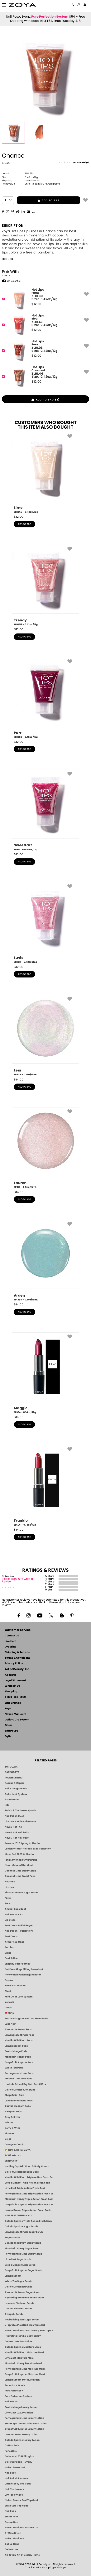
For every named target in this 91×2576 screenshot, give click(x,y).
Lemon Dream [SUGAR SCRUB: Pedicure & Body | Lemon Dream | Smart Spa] (13, 2276)
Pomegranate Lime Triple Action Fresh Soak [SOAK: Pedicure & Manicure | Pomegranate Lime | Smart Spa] (29, 2194)
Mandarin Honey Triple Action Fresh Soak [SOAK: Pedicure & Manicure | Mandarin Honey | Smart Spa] (29, 2199)
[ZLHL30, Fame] (44, 299)
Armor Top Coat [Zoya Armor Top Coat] (14, 1942)
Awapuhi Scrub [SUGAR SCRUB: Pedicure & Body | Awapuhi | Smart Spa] (14, 2314)
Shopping (11, 1691)
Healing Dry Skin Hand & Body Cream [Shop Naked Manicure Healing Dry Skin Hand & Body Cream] (27, 2166)
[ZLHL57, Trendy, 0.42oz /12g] (45, 585)
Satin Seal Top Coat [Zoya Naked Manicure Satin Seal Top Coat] (16, 2506)
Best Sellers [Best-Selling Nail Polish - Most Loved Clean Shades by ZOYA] (11, 1958)
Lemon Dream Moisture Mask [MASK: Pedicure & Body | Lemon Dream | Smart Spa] (22, 2380)
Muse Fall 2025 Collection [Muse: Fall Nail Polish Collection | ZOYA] (20, 1854)
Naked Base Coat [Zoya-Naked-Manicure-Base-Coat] (15, 2467)
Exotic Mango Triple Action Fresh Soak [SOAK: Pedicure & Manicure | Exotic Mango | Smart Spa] (27, 2183)
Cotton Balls (12, 2445)
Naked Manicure (15, 1714)
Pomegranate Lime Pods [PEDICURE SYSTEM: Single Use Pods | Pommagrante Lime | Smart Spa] (19, 2073)
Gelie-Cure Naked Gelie (18, 2287)
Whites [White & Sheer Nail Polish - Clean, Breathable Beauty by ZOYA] (9, 2122)
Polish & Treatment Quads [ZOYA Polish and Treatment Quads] (20, 1810)
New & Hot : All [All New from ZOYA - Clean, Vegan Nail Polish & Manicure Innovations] (13, 1827)
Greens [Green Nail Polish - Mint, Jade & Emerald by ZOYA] (9, 1980)
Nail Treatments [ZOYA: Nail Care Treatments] (14, 2489)
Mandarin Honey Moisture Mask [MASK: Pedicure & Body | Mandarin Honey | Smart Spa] (24, 2363)
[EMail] (28, 211)
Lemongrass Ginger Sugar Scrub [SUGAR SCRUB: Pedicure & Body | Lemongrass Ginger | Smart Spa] (24, 2232)
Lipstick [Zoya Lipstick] (9, 1887)
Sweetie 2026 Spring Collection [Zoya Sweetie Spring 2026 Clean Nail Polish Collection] (23, 1843)
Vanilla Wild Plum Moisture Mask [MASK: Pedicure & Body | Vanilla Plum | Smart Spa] (24, 2352)
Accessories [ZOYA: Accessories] (12, 1799)
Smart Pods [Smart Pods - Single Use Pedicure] (11, 2517)
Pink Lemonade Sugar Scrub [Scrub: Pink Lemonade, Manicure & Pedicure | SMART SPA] (21, 1892)
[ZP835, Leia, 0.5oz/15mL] (45, 1035)
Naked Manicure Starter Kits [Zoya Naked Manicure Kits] (21, 2527)
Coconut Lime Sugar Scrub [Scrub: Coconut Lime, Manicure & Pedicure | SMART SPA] (20, 1871)
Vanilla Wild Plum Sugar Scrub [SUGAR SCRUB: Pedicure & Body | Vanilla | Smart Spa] (23, 2243)
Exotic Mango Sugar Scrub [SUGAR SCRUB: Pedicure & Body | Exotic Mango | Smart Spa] (20, 2265)
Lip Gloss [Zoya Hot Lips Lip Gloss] (10, 1920)
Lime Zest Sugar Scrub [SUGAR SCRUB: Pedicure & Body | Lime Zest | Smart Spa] (18, 2259)
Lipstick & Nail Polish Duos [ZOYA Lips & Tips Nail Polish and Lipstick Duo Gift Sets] (20, 1821)
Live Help (10, 1641)
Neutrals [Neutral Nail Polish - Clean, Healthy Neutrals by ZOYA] (10, 1882)
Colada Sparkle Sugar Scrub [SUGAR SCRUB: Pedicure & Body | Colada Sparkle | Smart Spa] (21, 2226)
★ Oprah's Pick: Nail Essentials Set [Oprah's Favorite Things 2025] (25, 2325)
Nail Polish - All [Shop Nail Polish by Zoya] (14, 1914)
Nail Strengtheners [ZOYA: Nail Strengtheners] (16, 1788)
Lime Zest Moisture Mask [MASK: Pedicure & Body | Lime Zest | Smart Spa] (19, 2358)
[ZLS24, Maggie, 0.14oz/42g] (45, 1373)
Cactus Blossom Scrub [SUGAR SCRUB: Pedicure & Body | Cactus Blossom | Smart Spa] (18, 2308)
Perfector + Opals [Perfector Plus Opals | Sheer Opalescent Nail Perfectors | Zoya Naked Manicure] (15, 2385)
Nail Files (10, 2473)
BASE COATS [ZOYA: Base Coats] (12, 1772)
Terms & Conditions (17, 1658)
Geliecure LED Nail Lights (19, 2456)
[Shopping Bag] (84, 5)
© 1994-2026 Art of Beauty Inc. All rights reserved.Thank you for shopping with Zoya (45, 2566)
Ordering (11, 1647)
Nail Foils (10, 2511)
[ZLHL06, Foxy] (44, 351)
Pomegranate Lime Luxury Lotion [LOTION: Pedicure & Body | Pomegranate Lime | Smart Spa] (24, 2418)
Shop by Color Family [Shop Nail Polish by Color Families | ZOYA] (18, 1964)
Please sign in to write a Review (17, 1580)
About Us (10, 1675)
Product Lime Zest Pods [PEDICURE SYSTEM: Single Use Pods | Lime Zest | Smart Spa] (18, 2078)
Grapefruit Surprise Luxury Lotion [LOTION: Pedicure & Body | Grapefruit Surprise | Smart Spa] (24, 2429)
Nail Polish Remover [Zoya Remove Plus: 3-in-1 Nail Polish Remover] (17, 2478)
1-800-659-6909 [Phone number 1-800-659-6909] (15, 1697)
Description (12, 225)
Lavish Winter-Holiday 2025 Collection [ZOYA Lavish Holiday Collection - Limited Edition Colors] (28, 1849)
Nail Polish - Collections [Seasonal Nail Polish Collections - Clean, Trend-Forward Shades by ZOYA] (19, 1931)
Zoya (8, 1708)
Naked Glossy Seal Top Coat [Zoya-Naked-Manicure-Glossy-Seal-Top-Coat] (21, 2500)
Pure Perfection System (49, 16)
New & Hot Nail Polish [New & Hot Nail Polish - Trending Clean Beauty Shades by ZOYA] (17, 1832)
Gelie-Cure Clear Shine (18, 2341)
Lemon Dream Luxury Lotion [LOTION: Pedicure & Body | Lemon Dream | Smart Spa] (21, 2434)
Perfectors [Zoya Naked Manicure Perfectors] (11, 2451)
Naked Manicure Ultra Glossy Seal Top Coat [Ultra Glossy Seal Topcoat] (29, 2330)
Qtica (8, 1725)
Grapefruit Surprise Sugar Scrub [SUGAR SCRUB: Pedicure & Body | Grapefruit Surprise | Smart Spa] (23, 2270)
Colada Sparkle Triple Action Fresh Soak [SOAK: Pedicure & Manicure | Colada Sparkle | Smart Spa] (28, 2221)
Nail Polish (11, 2401)
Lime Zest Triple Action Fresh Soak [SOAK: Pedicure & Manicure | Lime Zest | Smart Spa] (25, 2188)
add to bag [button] (38, 200)
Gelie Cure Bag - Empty (18, 2462)
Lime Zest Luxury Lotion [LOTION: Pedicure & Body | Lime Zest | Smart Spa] (19, 2413)
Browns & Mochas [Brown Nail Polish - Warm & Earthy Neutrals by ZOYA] (15, 1985)
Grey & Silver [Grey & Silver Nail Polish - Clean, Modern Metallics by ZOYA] (12, 2117)
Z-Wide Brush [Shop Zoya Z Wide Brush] (13, 2155)
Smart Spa (11, 1731)
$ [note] (36, 304)
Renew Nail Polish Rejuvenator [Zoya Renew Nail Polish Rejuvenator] (23, 1975)
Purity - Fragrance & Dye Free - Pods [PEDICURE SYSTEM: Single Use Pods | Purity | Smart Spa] (26, 2018)
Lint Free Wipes (14, 2495)
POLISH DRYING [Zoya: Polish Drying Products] (13, 1778)
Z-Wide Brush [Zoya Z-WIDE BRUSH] (13, 2533)
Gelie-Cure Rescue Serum (20, 2090)
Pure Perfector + (14, 2391)
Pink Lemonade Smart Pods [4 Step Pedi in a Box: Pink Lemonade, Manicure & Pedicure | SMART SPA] (21, 1860)
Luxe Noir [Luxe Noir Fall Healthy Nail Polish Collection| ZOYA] (10, 2024)
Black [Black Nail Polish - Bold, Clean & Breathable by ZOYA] (8, 1991)
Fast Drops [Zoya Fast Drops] (11, 1936)
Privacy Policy (14, 1663)
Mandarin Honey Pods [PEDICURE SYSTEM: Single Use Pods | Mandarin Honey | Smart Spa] (18, 2057)
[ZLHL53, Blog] (44, 325)
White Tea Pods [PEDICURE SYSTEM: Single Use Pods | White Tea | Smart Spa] (14, 2068)
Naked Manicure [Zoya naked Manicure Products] (14, 2538)
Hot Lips (7, 258)
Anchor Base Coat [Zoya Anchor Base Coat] (15, 1909)
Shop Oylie (11, 2161)
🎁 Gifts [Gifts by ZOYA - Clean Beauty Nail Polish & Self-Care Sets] (9, 2013)
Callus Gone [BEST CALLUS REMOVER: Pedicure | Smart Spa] (12, 2544)
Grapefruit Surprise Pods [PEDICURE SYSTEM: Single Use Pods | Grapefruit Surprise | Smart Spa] (19, 2062)
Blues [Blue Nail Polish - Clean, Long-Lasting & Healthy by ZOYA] (8, 1953)
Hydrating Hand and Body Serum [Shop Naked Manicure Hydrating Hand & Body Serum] (24, 2297)
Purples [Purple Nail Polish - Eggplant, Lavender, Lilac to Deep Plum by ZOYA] (9, 1947)
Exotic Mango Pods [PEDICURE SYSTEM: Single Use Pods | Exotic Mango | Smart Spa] (16, 2051)
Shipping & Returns (17, 1652)
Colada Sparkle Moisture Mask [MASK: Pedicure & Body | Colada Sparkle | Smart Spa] (23, 2347)
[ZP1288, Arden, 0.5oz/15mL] (45, 1260)
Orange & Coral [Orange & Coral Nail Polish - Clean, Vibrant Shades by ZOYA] (14, 2144)
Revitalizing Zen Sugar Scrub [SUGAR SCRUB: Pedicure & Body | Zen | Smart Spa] (22, 2320)
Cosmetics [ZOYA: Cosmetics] (11, 2522)
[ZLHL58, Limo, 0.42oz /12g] (45, 473)
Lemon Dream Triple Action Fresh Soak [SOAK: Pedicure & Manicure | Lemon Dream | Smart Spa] (28, 2210)
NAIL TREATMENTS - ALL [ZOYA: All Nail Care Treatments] (18, 2215)
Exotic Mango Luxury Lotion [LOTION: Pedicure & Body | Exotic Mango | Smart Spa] (21, 2407)
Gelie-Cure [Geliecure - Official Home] (11, 2549)
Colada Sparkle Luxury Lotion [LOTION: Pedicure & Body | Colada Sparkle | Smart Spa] (22, 2440)
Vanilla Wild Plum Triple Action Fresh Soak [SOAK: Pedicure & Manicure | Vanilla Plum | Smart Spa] (29, 2177)
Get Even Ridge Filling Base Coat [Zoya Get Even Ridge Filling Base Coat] (24, 1969)
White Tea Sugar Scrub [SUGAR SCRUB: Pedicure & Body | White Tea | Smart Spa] (18, 2281)
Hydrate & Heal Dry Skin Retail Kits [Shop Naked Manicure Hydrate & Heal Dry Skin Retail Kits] (25, 2084)
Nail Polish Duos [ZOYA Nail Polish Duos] (14, 1816)
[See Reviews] (73, 162)
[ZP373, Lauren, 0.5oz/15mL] (45, 1148)
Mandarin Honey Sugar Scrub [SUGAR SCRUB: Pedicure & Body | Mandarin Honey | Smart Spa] (22, 2248)
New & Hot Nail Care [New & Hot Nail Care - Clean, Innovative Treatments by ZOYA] (17, 1838)
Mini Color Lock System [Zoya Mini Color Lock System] (19, 1997)
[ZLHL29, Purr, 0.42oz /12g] (45, 698)
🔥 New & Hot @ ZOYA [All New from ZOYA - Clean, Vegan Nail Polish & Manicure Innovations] (18, 2150)
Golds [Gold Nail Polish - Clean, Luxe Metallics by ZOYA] (8, 2007)
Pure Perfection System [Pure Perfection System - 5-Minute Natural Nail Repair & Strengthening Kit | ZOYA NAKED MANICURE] (18, 2396)
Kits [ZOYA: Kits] (7, 1805)
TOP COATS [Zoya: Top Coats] (11, 1767)
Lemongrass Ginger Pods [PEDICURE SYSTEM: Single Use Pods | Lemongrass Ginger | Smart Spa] (19, 2035)
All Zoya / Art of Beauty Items (22, 2555)
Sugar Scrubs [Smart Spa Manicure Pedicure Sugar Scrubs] (12, 2237)
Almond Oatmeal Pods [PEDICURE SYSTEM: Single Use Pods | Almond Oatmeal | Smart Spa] (18, 2029)
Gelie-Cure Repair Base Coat (22, 2172)
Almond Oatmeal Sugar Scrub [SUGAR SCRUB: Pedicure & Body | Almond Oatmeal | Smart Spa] (22, 2292)
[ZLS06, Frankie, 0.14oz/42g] (45, 1486)
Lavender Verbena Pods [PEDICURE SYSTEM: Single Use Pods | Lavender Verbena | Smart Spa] (19, 2101)
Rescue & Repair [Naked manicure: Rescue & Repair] (14, 1783)
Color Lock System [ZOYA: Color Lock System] (16, 1794)
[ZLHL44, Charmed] (44, 377)
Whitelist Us (12, 1686)
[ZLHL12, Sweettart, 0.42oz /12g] (45, 810)
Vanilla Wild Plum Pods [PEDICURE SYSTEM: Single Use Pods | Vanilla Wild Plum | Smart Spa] (19, 2040)
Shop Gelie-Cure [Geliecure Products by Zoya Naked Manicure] (14, 2095)
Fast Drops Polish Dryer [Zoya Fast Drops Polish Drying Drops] (19, 1925)
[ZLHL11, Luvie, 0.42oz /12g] (45, 923)
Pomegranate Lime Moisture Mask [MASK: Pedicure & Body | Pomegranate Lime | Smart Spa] (25, 2369)
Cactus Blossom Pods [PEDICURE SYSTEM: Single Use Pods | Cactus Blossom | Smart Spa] (18, 2106)
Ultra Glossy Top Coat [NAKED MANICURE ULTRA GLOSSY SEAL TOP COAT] (18, 2484)
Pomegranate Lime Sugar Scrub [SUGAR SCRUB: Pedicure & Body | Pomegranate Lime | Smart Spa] (23, 2254)
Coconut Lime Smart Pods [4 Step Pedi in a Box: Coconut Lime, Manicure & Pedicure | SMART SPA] (20, 1876)
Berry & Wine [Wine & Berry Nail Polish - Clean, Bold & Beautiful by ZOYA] (12, 2128)
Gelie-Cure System (17, 1720)
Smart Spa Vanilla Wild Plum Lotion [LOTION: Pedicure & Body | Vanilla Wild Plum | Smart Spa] (26, 2423)
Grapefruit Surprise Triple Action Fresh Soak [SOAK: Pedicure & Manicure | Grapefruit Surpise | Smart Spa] (29, 2204)
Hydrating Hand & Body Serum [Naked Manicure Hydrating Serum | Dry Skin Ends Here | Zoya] (23, 2336)
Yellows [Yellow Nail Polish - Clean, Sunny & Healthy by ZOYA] (9, 2002)
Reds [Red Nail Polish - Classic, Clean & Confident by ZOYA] (8, 1903)
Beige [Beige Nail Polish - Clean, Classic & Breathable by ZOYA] (8, 2139)
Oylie (8, 1736)
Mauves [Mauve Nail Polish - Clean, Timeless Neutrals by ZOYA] (9, 2133)
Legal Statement (15, 1680)
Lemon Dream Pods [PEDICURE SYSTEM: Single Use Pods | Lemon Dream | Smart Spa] (16, 2046)
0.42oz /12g (20, 177)
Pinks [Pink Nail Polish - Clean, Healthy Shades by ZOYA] (8, 1898)
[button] (22, 5)
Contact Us (12, 1636)
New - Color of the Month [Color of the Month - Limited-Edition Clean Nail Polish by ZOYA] (19, 1865)
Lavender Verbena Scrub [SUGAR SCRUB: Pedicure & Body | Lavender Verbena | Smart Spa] (19, 2303)
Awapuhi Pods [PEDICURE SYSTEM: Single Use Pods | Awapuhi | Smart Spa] (13, 2111)
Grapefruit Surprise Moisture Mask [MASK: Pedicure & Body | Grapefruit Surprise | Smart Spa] (25, 2374)
